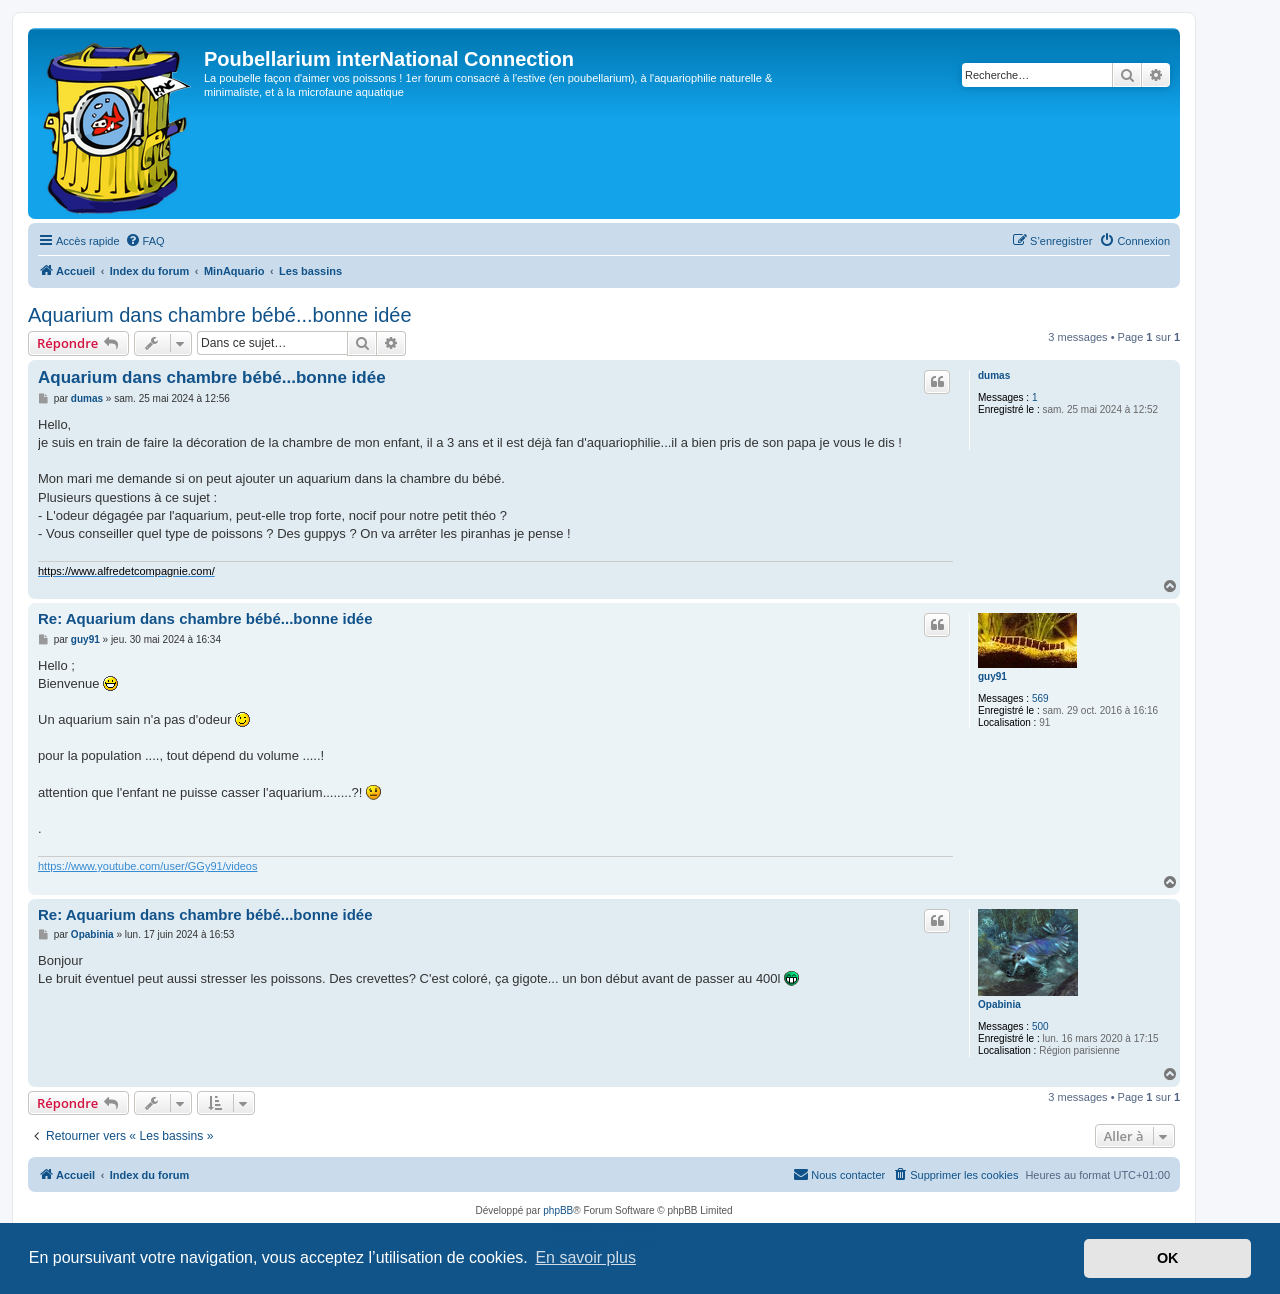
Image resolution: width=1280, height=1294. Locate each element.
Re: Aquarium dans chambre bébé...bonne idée (205, 618)
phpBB (558, 1210)
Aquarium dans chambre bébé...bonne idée (220, 315)
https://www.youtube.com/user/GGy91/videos (148, 866)
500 (1040, 1026)
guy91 (992, 676)
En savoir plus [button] (585, 1257)
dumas (994, 375)
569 (1040, 698)
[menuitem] (145, 241)
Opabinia (999, 1004)
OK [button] (1168, 1258)
